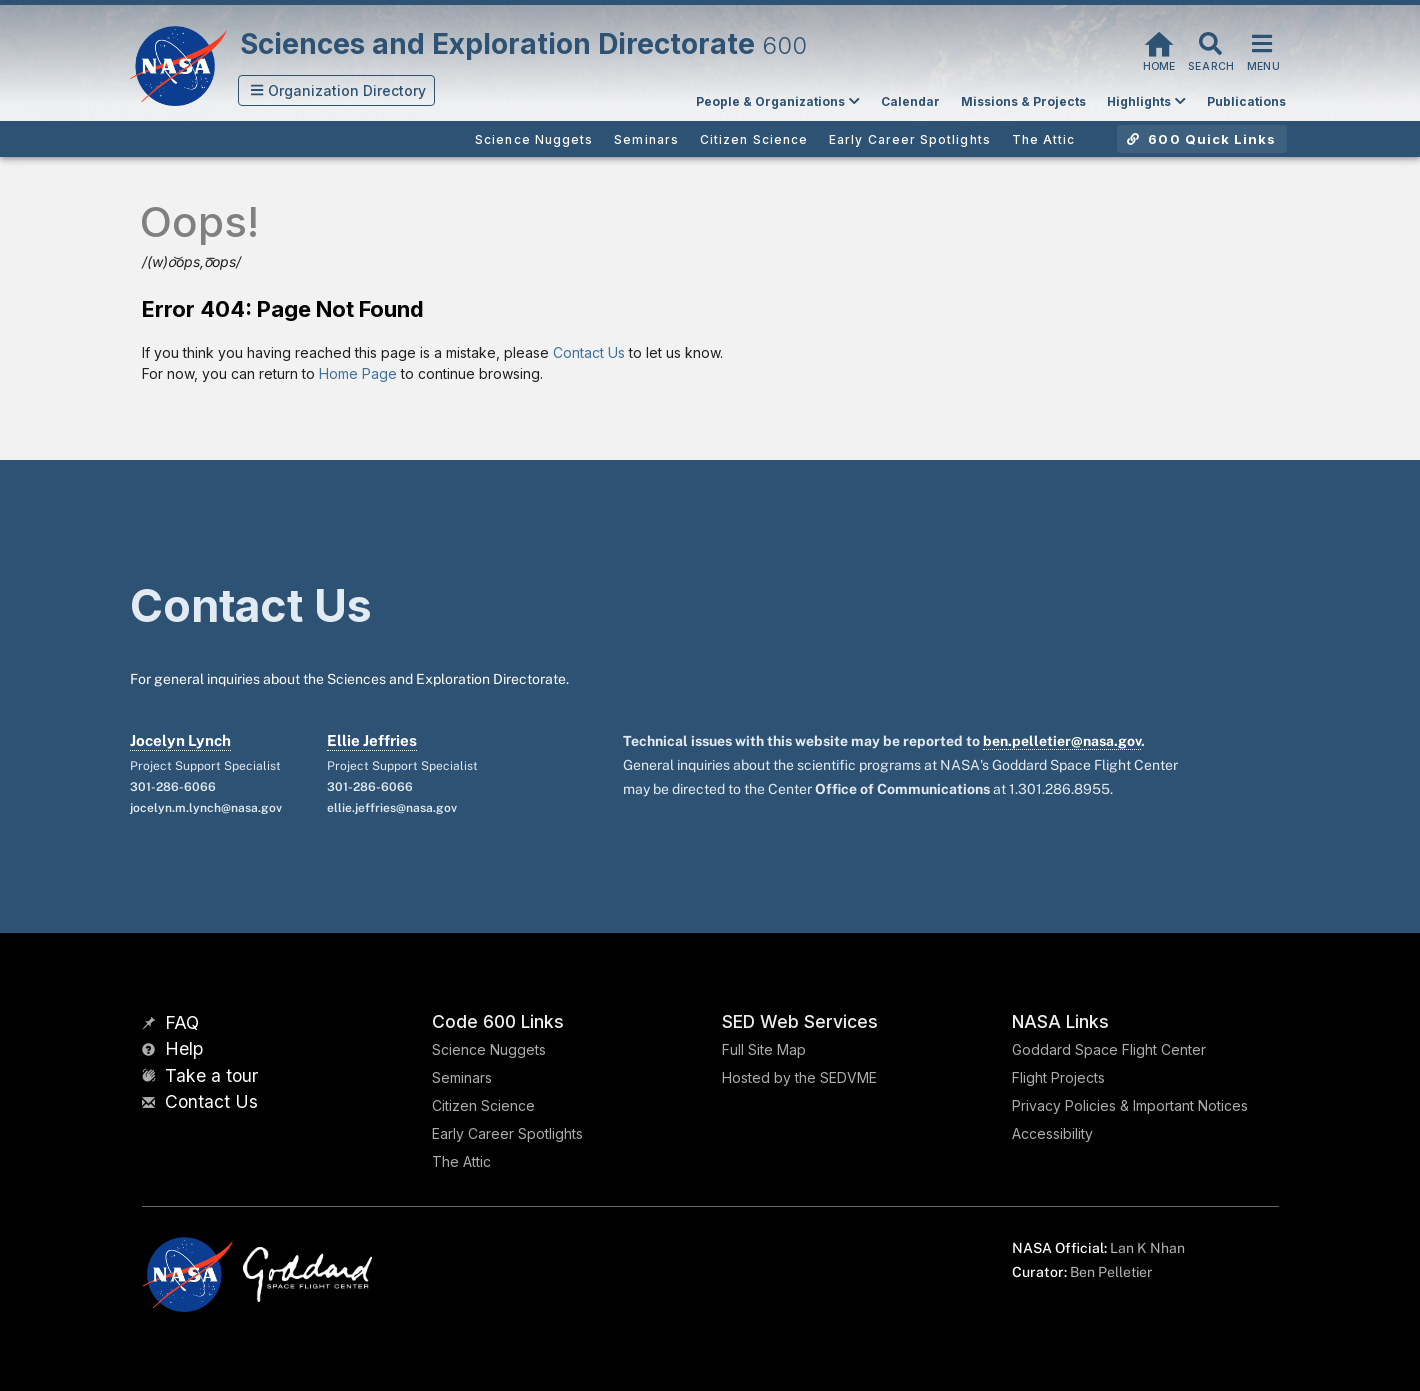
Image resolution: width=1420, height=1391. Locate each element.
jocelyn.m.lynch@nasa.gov (206, 808)
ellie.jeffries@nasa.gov (392, 808)
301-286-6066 (173, 787)
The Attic (461, 1161)
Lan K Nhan (1147, 1248)
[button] (337, 90)
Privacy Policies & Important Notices (1130, 1105)
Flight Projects (1058, 1077)
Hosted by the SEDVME (799, 1077)
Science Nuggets (489, 1049)
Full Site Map (764, 1049)
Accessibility (1052, 1133)
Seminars (462, 1077)
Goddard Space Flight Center (1109, 1049)
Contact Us (589, 352)
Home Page (358, 373)
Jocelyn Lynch (180, 740)
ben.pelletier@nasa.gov (1062, 741)
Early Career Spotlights (507, 1133)
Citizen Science (483, 1105)
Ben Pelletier (1111, 1272)
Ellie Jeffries (372, 740)
